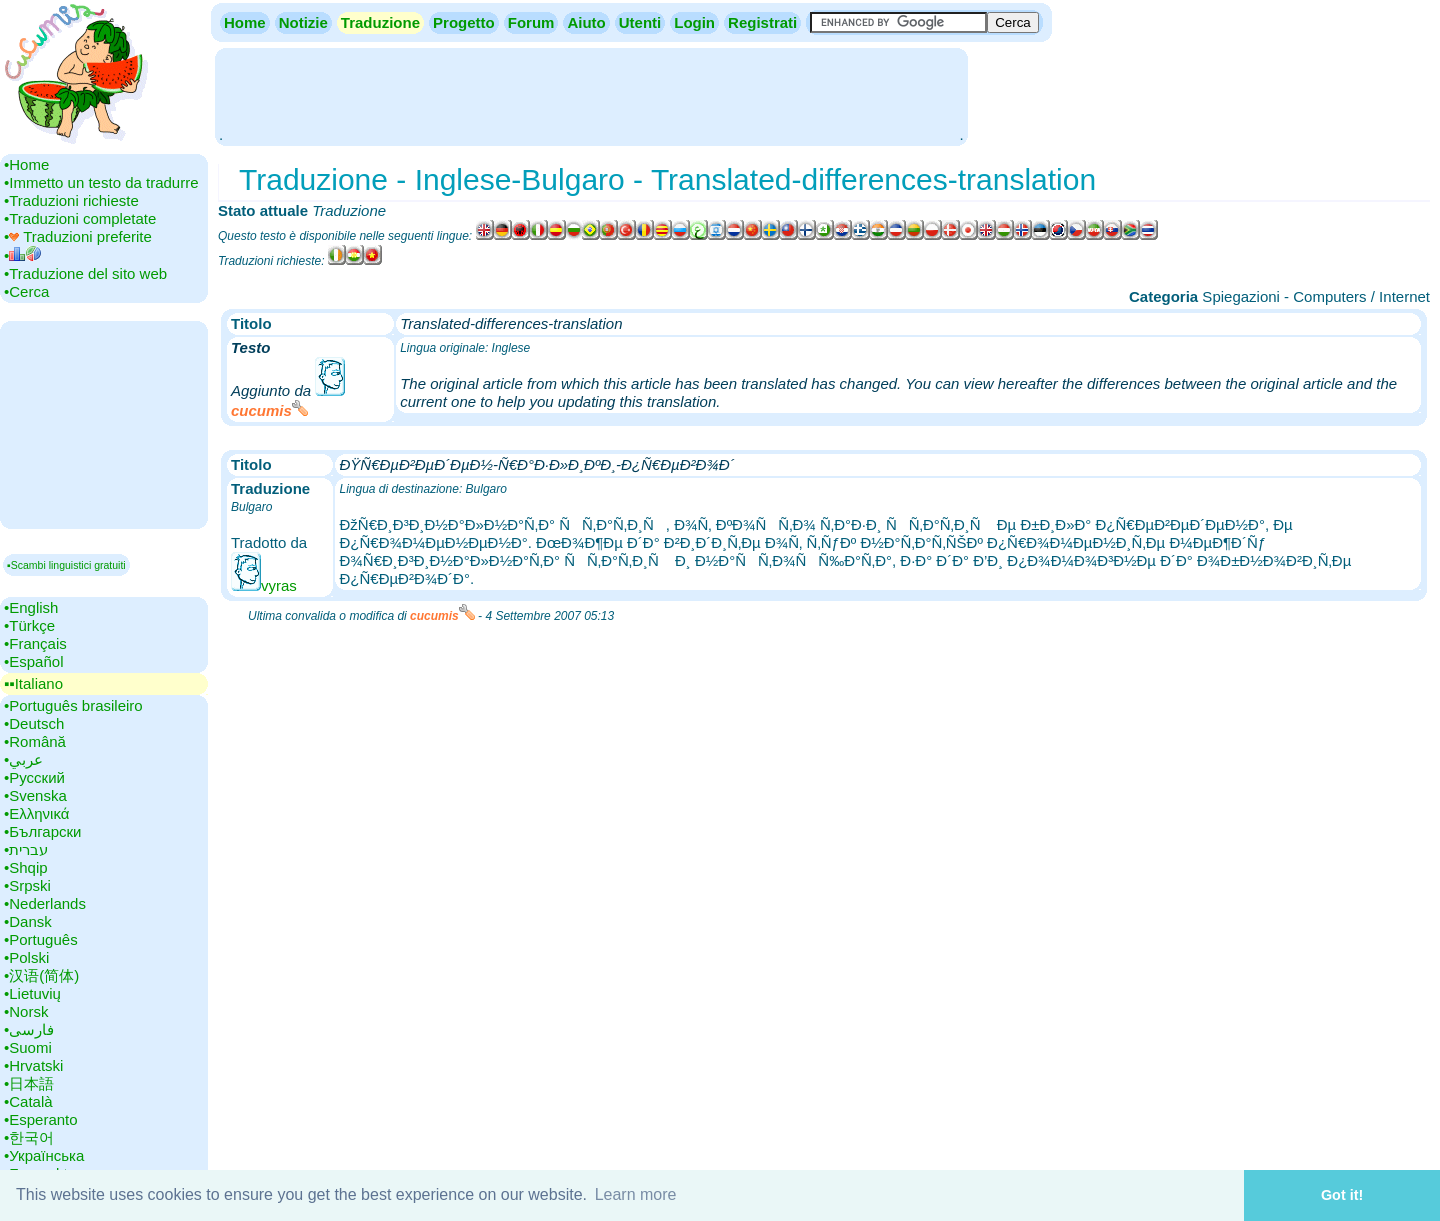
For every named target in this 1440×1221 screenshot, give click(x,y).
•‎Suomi (28, 1047)
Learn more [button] (636, 1194)
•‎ (22, 255)
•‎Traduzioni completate (80, 218)
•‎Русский (34, 777)
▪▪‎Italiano (33, 683)
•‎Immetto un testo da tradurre (101, 182)
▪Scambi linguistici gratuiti (66, 565)
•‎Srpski (27, 885)
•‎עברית (26, 849)
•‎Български (43, 831)
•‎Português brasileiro (73, 705)
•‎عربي (23, 759)
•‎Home (26, 164)
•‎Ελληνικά (36, 813)
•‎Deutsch (34, 723)
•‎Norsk (26, 1011)
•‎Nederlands (45, 903)
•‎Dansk (28, 921)
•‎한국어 (29, 1137)
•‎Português (41, 939)
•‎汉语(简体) (41, 975)
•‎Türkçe (29, 625)
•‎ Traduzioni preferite (78, 236)
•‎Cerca (26, 291)
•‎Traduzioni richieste (71, 200)
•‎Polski (26, 957)
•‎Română (35, 741)
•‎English (31, 607)
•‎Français (35, 643)
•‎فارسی (29, 1029)
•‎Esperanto (41, 1119)
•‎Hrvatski (33, 1065)
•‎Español (33, 661)
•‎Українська (44, 1155)
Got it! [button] (1342, 1195)
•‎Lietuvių (32, 993)
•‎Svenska (35, 795)
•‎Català (28, 1101)
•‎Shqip (26, 867)
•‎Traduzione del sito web (85, 273)
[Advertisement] (591, 95)
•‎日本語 (29, 1083)
